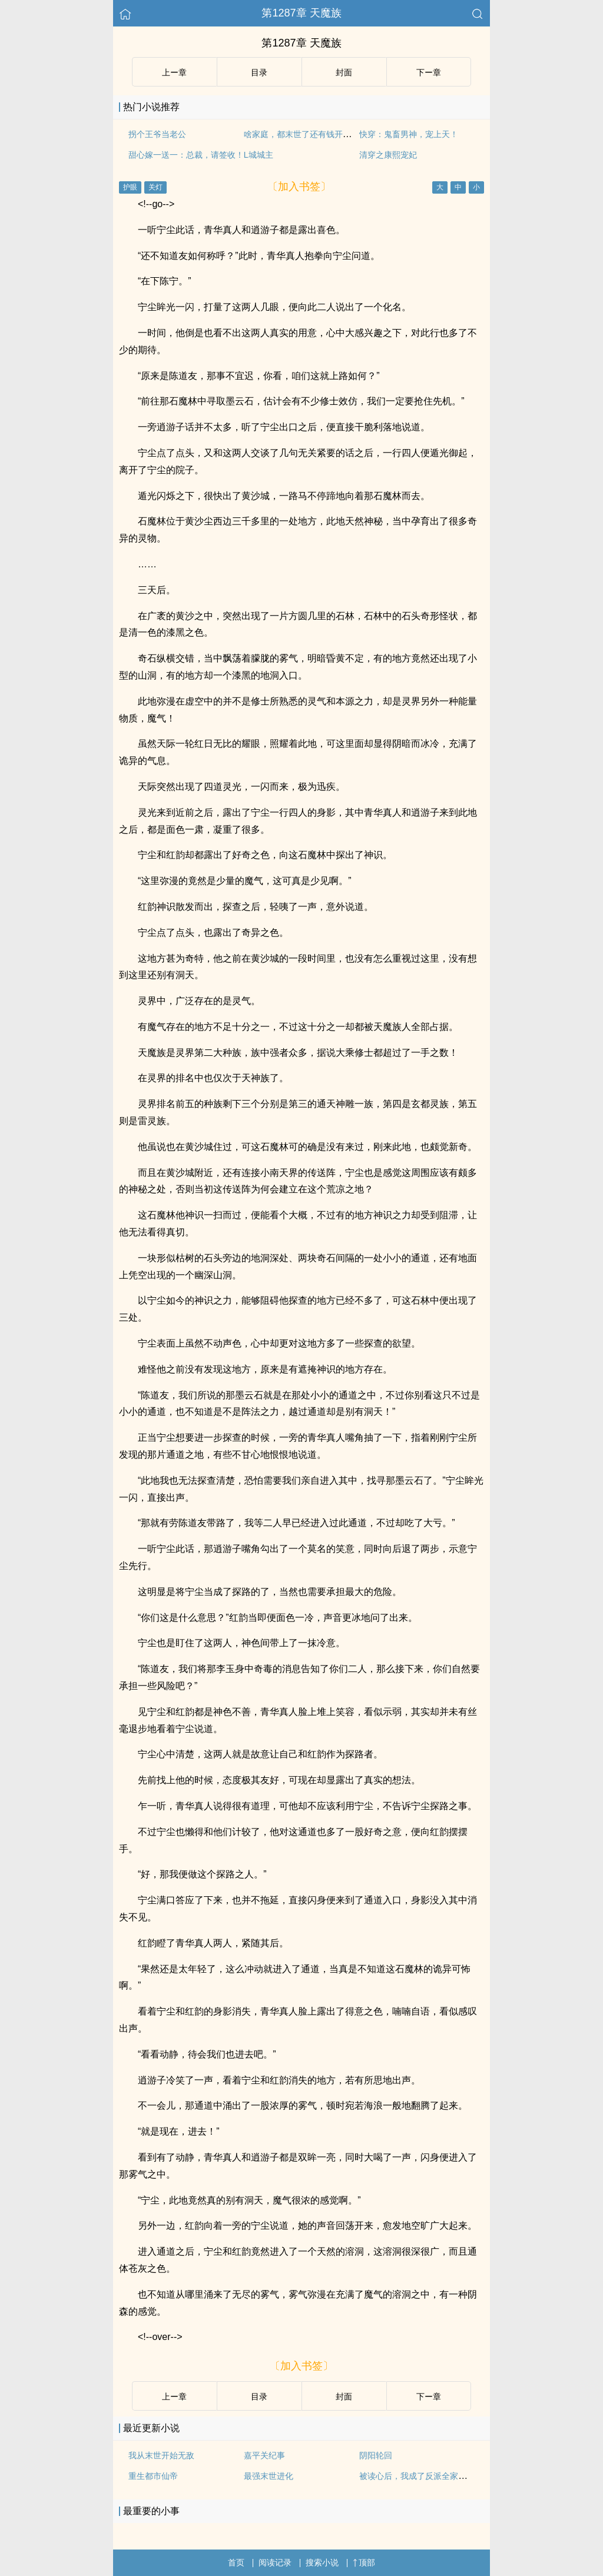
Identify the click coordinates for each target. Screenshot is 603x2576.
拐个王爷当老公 (157, 134)
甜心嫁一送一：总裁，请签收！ (186, 154)
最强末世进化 (268, 2476)
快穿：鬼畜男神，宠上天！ (408, 134)
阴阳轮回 (375, 2455)
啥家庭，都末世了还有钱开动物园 (305, 134)
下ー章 (428, 72)
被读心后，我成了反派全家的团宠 (421, 2476)
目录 (259, 72)
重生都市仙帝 (153, 2476)
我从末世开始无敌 (161, 2455)
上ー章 (174, 72)
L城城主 (258, 154)
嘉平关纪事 (264, 2455)
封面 (344, 72)
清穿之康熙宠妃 (388, 154)
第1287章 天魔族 (301, 13)
